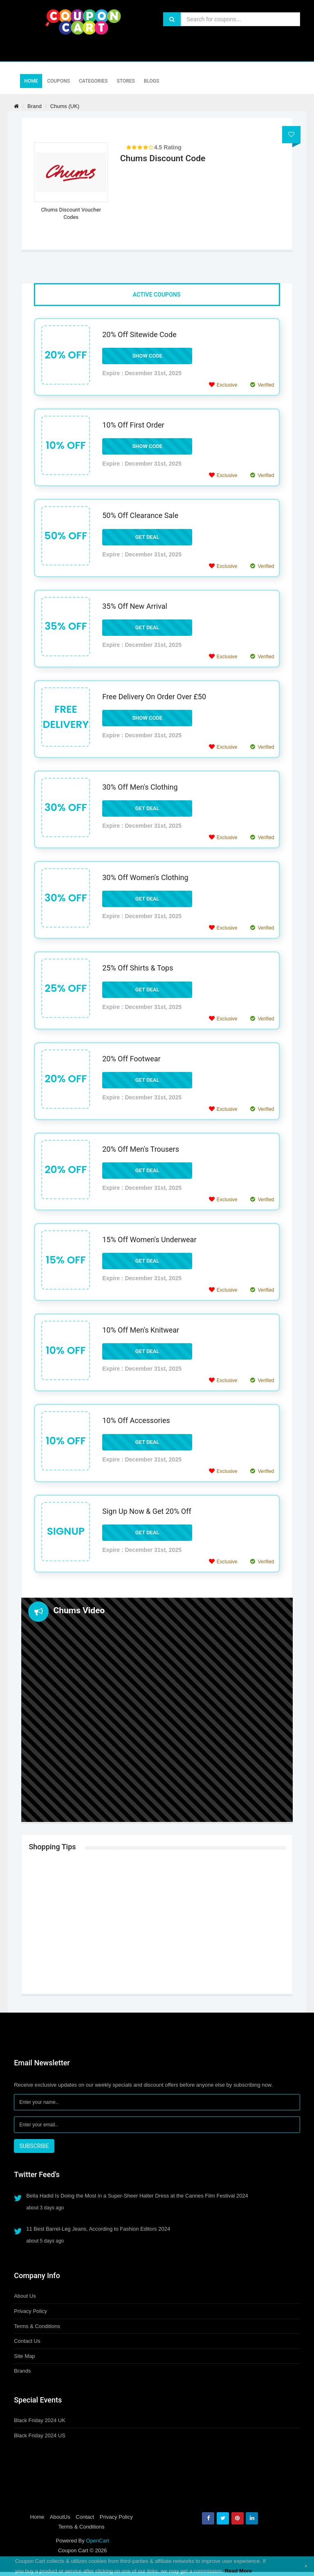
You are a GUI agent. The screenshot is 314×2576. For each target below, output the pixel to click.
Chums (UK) (65, 106)
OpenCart (97, 2541)
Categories (93, 81)
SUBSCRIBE (34, 2146)
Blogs (151, 81)
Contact (85, 2517)
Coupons (58, 81)
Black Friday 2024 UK (39, 2420)
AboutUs (60, 2517)
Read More (238, 2571)
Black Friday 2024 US (39, 2435)
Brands (22, 2371)
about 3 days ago (45, 2208)
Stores (126, 81)
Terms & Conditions (37, 2326)
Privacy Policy (30, 2311)
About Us (25, 2296)
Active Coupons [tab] (156, 294)
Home (31, 81)
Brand (34, 106)
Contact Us (27, 2341)
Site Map (24, 2356)
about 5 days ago (45, 2241)
